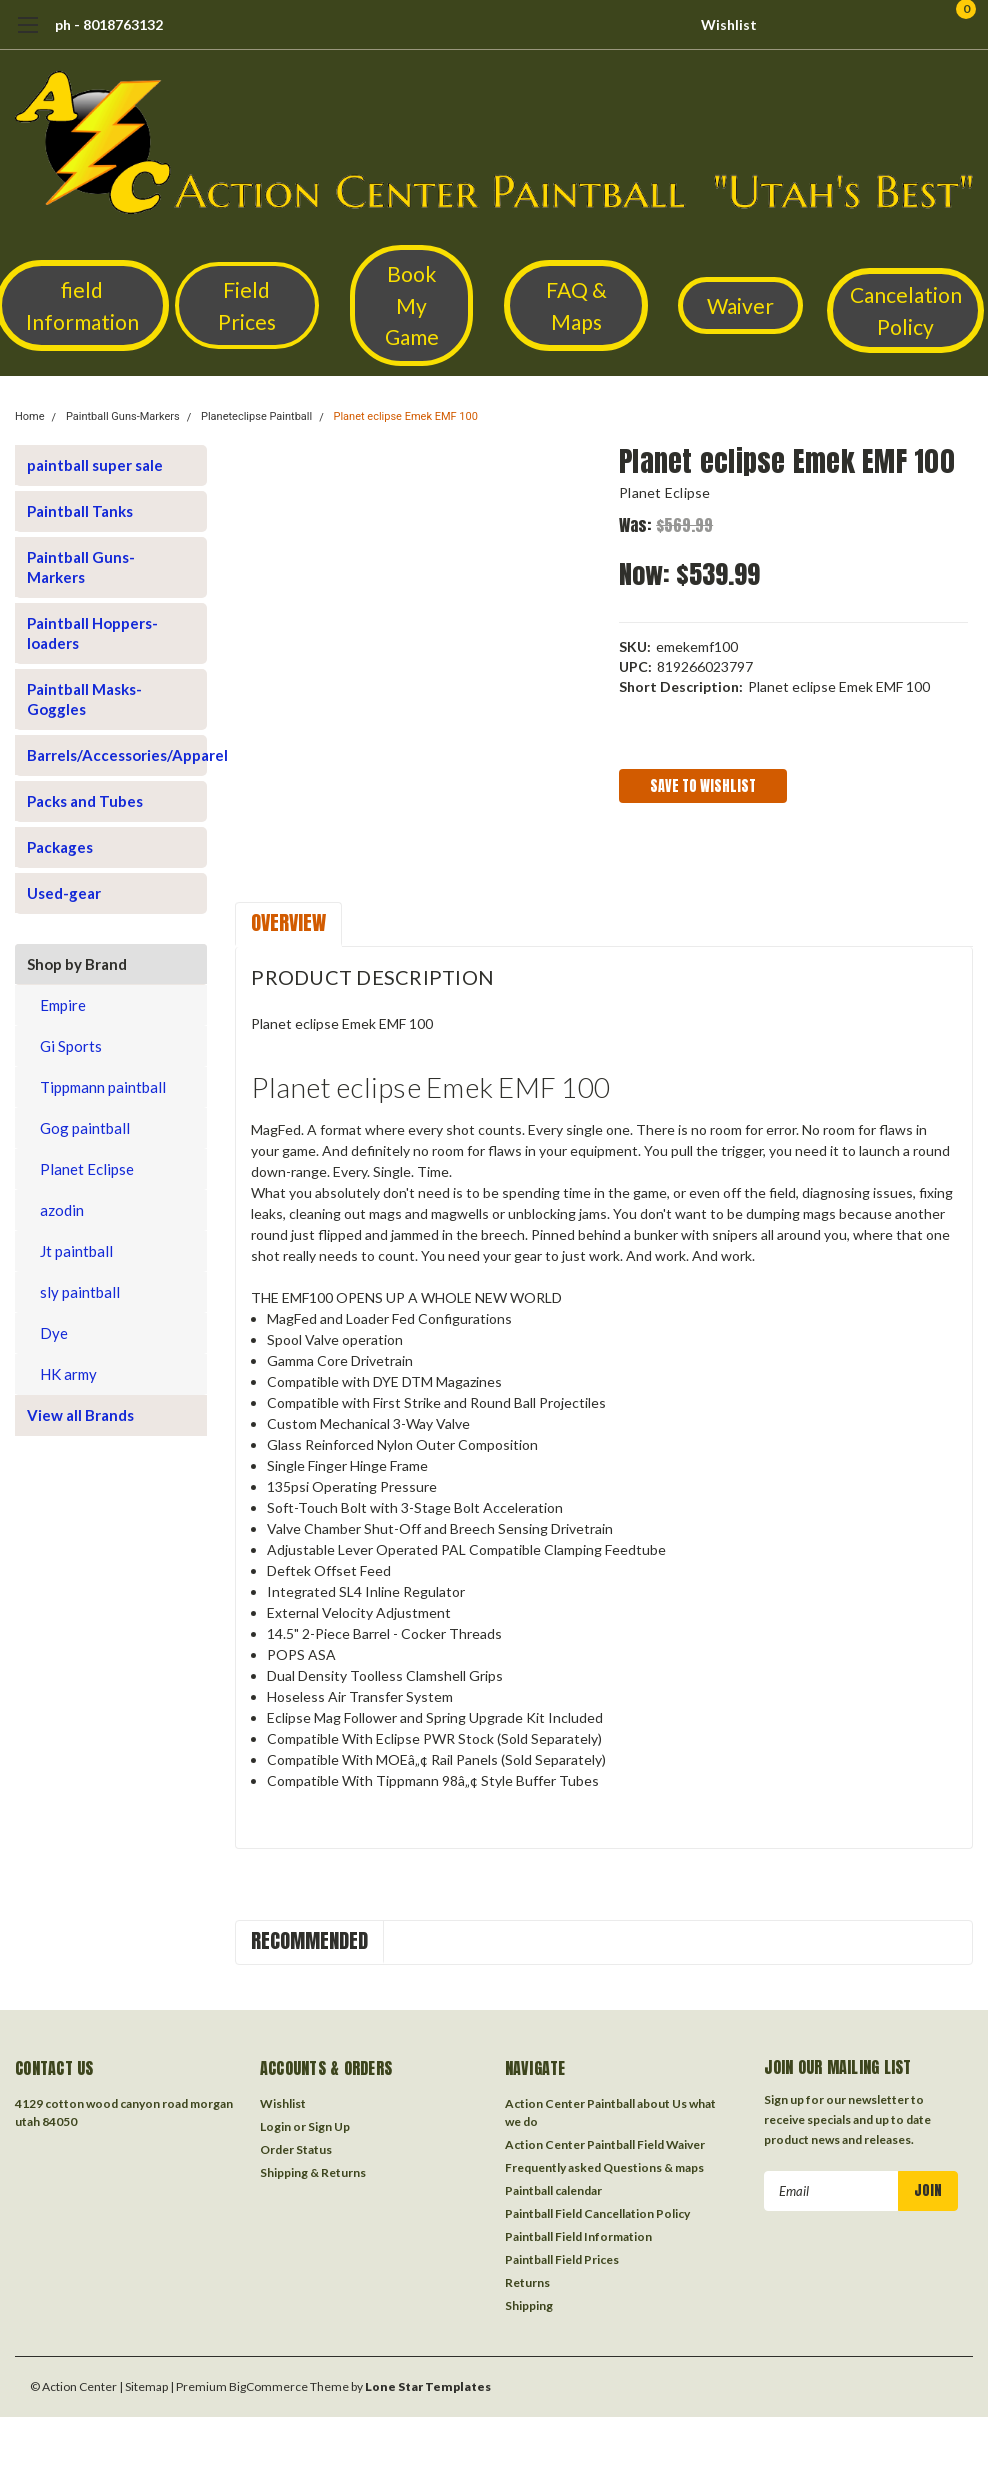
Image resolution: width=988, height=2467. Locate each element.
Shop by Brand (77, 964)
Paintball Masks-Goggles (84, 699)
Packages (60, 847)
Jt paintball (76, 1251)
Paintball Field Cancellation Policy (597, 2213)
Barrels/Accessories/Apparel (102, 755)
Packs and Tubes (85, 801)
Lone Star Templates (428, 2386)
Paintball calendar (553, 2190)
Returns (527, 2282)
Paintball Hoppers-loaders (92, 633)
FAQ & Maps (576, 305)
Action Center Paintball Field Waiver (605, 2144)
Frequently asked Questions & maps (604, 2167)
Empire (63, 1005)
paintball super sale (95, 465)
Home (30, 416)
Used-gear (64, 893)
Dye (54, 1333)
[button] (247, 305)
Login (275, 2126)
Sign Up (329, 2126)
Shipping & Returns (313, 2172)
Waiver (740, 305)
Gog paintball (85, 1128)
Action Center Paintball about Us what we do (610, 2112)
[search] (855, 25)
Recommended (309, 1940)
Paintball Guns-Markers (123, 416)
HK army (68, 1374)
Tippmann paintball (103, 1087)
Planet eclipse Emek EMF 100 (405, 416)
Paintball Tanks (80, 511)
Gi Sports (71, 1046)
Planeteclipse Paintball (256, 416)
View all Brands (80, 1415)
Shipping (529, 2305)
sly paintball (80, 1292)
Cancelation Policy (906, 310)
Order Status (296, 2149)
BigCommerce (268, 2386)
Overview (288, 922)
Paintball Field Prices (562, 2259)
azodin (62, 1210)
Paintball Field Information (578, 2236)
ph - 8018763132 (109, 24)
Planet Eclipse (87, 1169)
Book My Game (412, 305)
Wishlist (729, 24)
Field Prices (247, 305)
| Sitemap (143, 2386)
